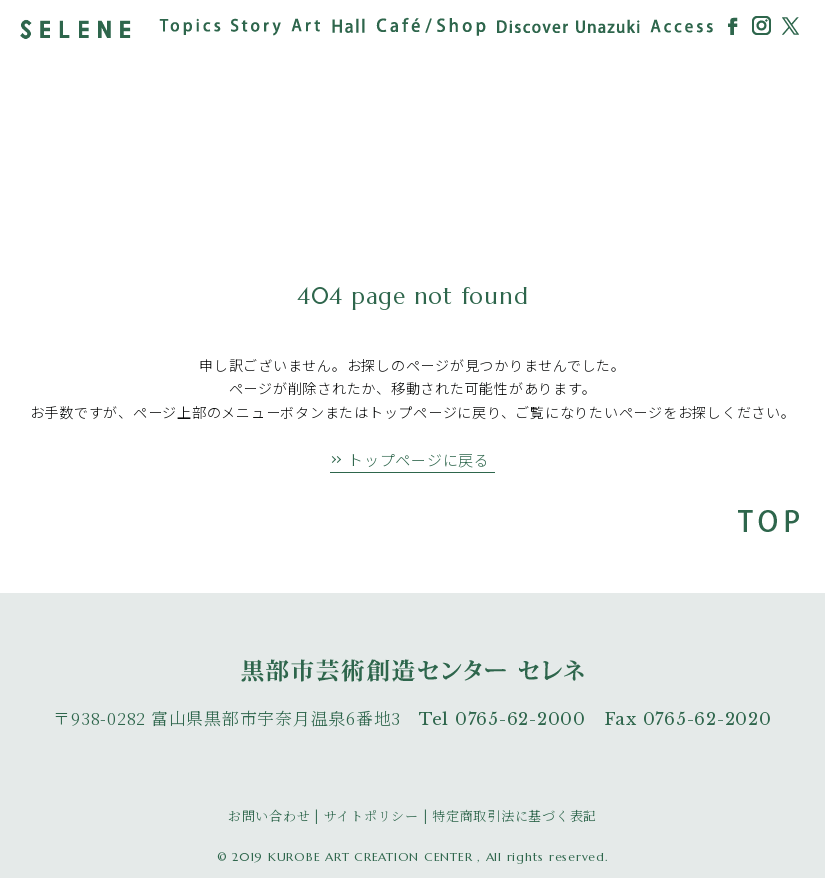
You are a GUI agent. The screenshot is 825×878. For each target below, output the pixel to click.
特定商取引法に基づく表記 (514, 815)
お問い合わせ (269, 815)
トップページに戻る (419, 459)
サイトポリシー (371, 815)
